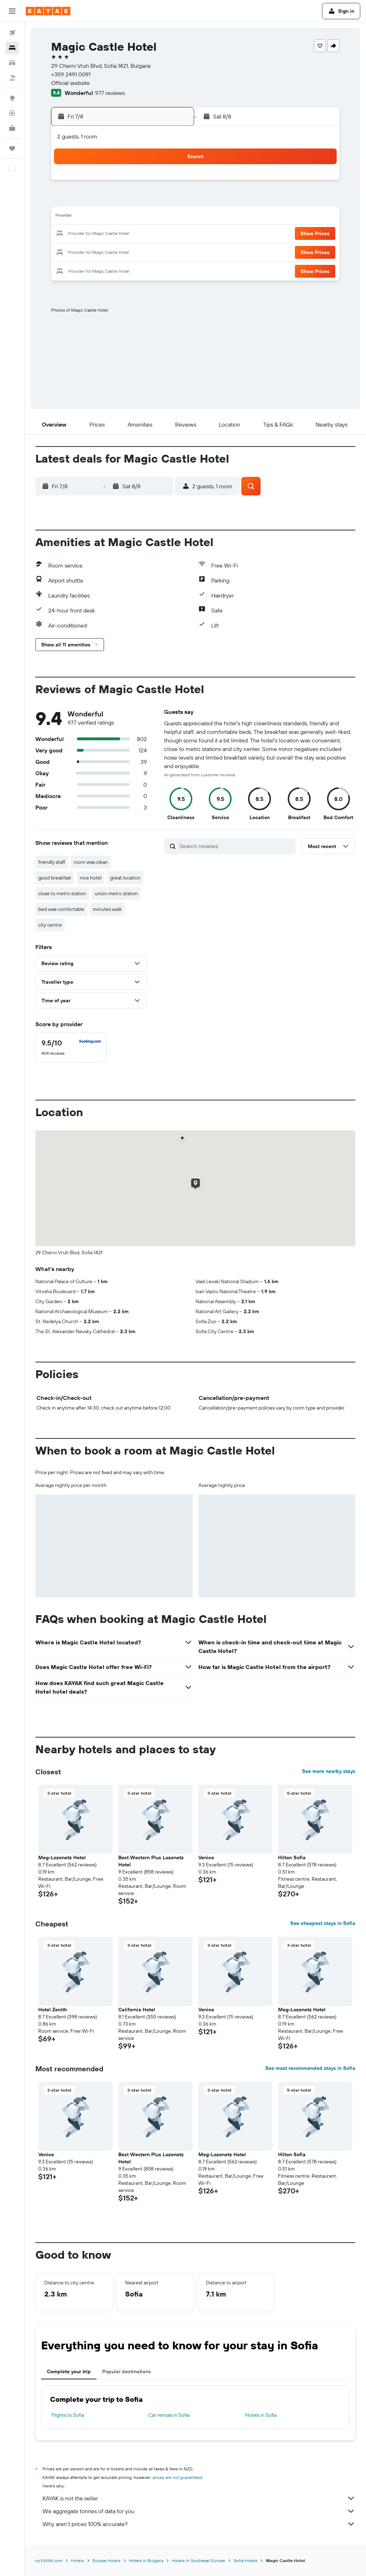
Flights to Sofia (67, 2415)
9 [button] (171, 199)
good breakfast (54, 877)
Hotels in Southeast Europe (198, 2560)
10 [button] (68, 217)
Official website (70, 82)
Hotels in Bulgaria (146, 2560)
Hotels (77, 2560)
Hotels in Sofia (261, 2415)
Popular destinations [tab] (126, 2371)
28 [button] (137, 251)
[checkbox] (71, 1048)
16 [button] (171, 217)
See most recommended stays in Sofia (310, 2068)
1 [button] (154, 182)
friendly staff (51, 862)
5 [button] (102, 199)
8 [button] (154, 199)
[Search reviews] (236, 846)
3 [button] (68, 199)
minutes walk (107, 909)
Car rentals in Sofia (168, 2415)
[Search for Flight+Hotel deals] (12, 78)
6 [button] (120, 199)
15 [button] (154, 217)
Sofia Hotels (245, 2560)
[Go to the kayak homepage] (48, 11)
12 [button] (102, 217)
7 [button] (136, 199)
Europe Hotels (106, 2560)
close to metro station (62, 893)
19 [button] (102, 234)
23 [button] (171, 234)
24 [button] (68, 251)
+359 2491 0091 (70, 74)
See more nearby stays (328, 1771)
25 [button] (85, 251)
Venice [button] (206, 1857)
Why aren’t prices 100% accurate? (199, 2524)
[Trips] (12, 148)
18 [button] (85, 234)
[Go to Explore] (12, 98)
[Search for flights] (12, 33)
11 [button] (85, 217)
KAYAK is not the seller (199, 2498)
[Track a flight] (12, 113)
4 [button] (85, 199)
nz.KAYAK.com (49, 2560)
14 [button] (137, 217)
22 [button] (154, 234)
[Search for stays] (12, 48)
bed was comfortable (61, 909)
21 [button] (137, 234)
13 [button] (120, 217)
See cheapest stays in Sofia (322, 1923)
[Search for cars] (12, 63)
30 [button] (171, 251)
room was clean (91, 862)
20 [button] (119, 234)
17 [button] (68, 234)
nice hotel (91, 877)
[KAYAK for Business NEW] (12, 128)
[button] (12, 11)
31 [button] (68, 268)
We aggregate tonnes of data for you (199, 2511)
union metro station (116, 893)
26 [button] (102, 251)
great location (125, 877)
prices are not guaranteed (177, 2477)
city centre (50, 925)
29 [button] (154, 251)
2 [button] (171, 182)
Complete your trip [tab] (69, 2371)
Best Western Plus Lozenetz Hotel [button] (151, 1861)
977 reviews (110, 92)
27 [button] (120, 251)
